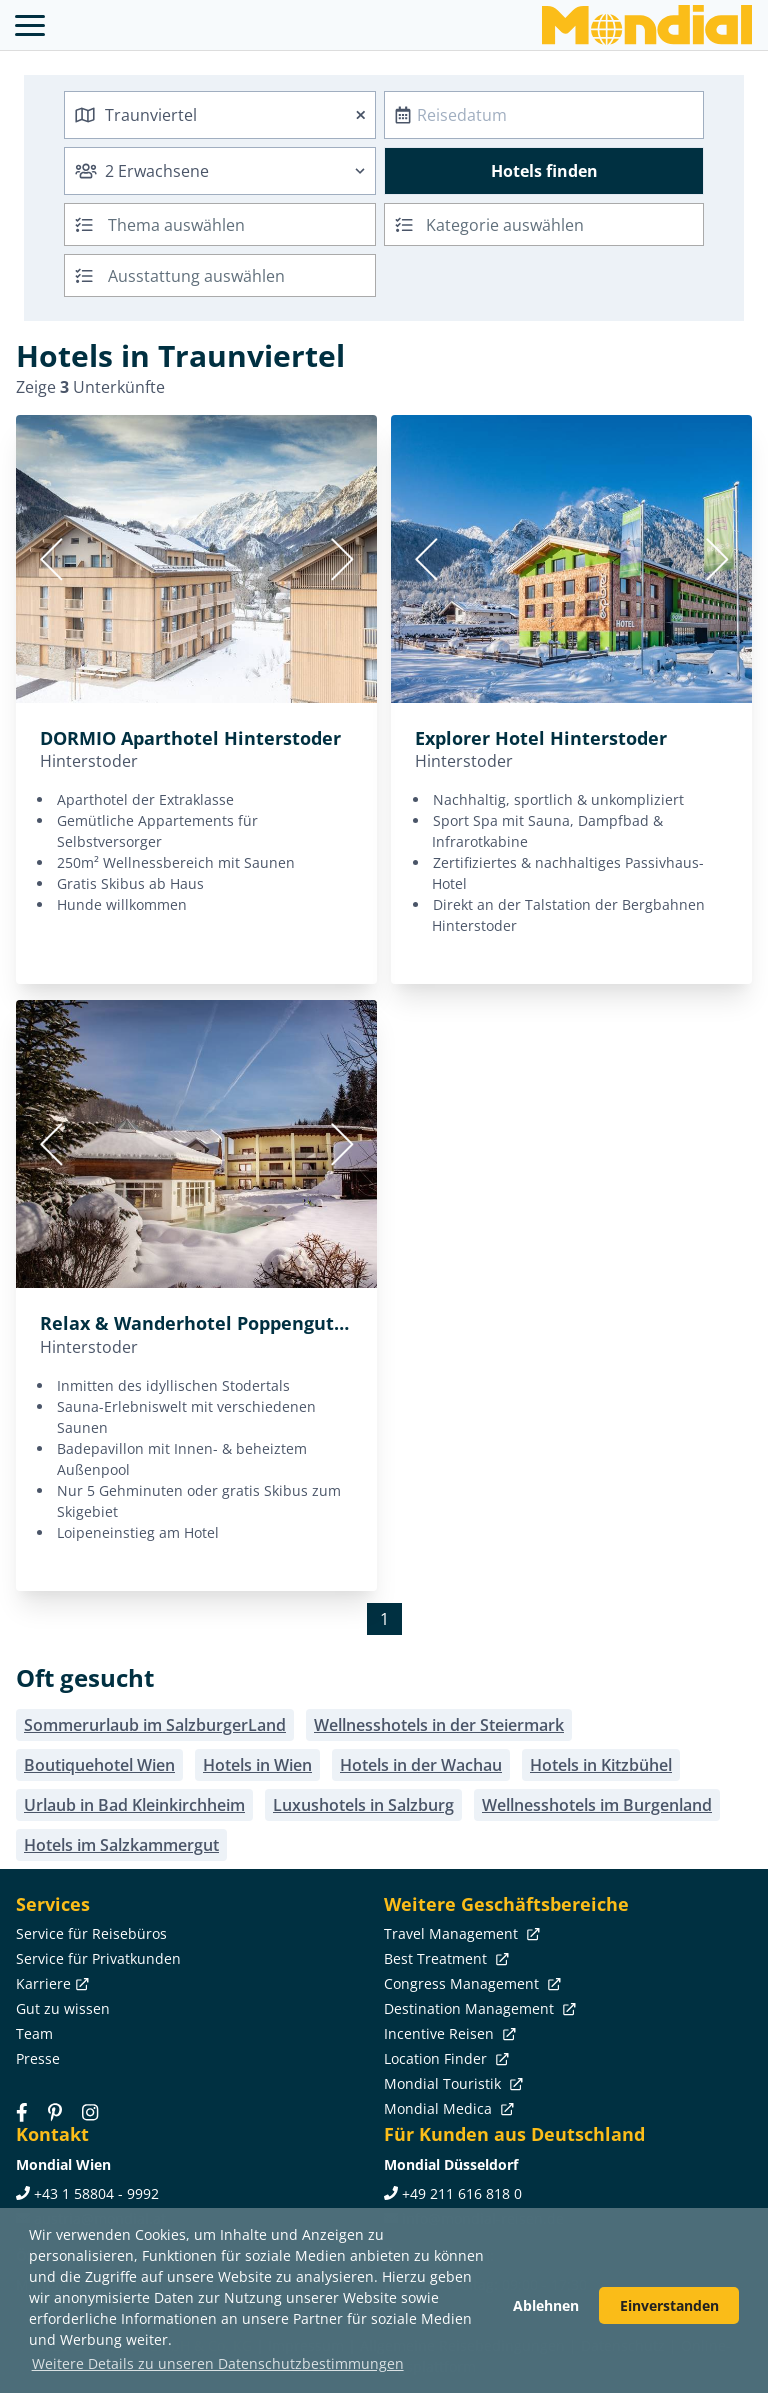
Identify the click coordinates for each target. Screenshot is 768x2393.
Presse (38, 2058)
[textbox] (544, 221)
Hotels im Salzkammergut (121, 1845)
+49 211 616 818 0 (462, 2193)
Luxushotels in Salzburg (363, 1805)
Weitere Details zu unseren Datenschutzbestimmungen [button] (218, 2363)
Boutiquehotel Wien (99, 1765)
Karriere (50, 1983)
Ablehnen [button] (546, 2305)
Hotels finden (544, 171)
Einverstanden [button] (669, 2305)
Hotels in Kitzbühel (601, 1765)
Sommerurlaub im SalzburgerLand (155, 1725)
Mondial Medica (447, 2108)
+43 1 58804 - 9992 (96, 2193)
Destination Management (478, 2008)
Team (34, 2033)
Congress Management (470, 1983)
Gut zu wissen (63, 2008)
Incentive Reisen (448, 2033)
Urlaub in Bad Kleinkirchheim (134, 1805)
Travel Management (460, 1933)
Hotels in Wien (257, 1765)
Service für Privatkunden (98, 1958)
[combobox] (220, 115)
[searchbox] (244, 224)
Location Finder (444, 2058)
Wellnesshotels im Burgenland (597, 1805)
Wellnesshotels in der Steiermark (439, 1725)
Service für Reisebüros (91, 1933)
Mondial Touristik (451, 2083)
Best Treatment (444, 1958)
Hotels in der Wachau (421, 1765)
